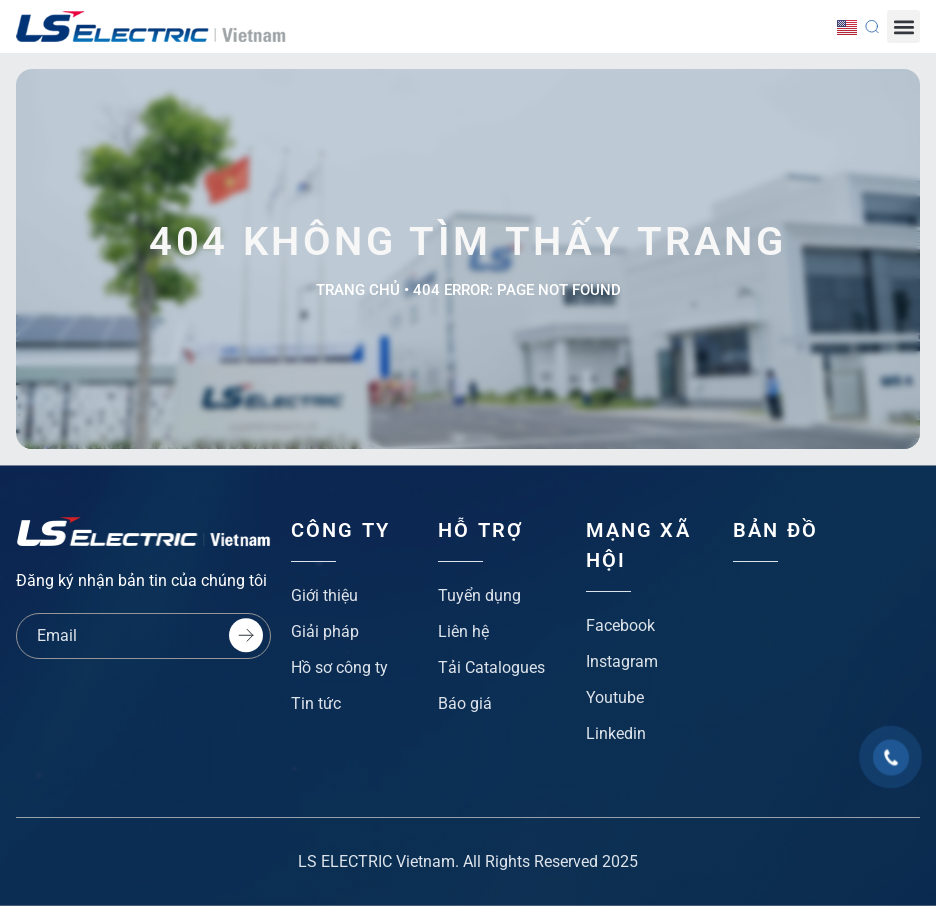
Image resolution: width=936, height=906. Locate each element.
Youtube (615, 697)
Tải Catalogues (491, 667)
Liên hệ (463, 631)
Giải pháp (325, 631)
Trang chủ (358, 290)
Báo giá (465, 703)
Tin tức (316, 703)
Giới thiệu (324, 595)
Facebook (620, 625)
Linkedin (616, 733)
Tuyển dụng (479, 595)
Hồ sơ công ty (339, 667)
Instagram (622, 661)
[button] (903, 26)
